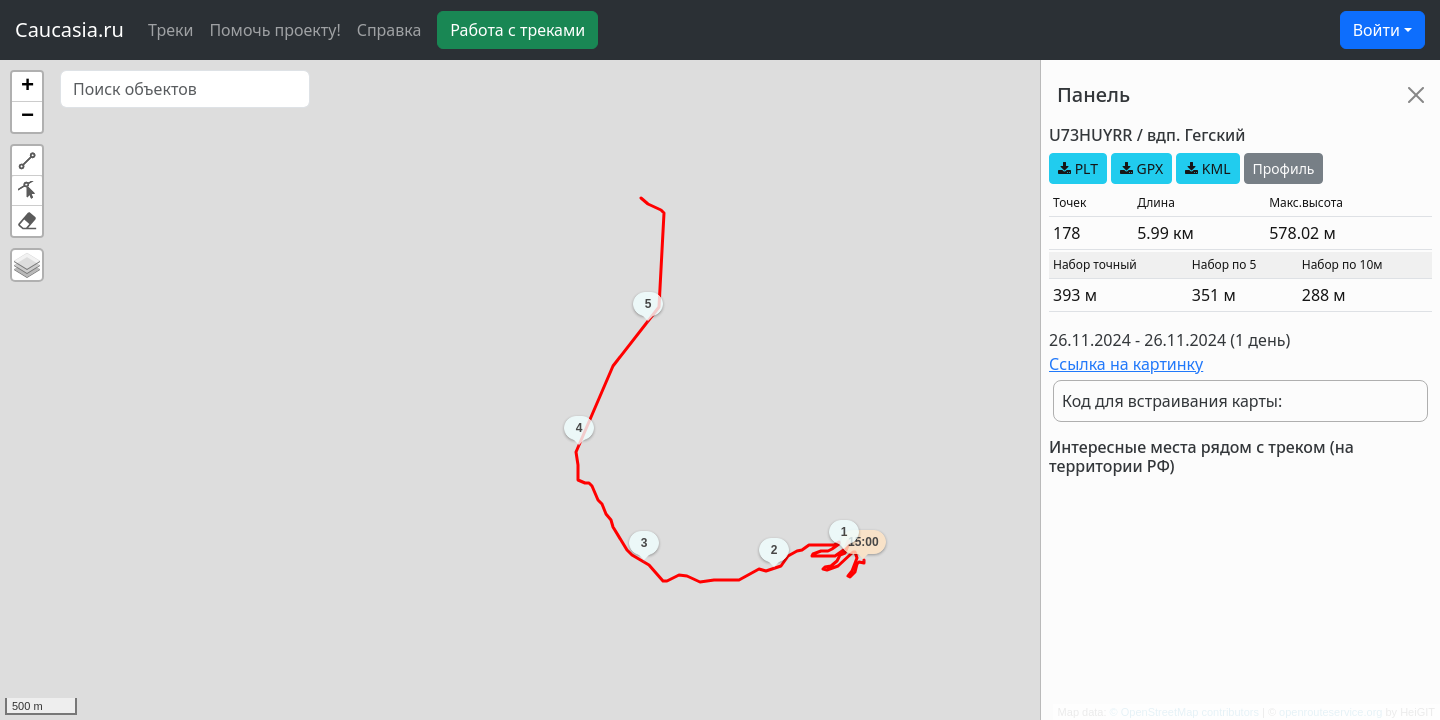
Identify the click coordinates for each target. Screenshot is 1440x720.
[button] (27, 87)
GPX (1141, 168)
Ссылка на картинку (1126, 364)
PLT (1078, 168)
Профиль (1284, 168)
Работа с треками (517, 30)
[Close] (1416, 95)
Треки (170, 30)
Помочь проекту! (274, 30)
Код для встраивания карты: (1172, 401)
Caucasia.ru (69, 29)
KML (1207, 168)
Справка (389, 30)
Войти (1376, 30)
